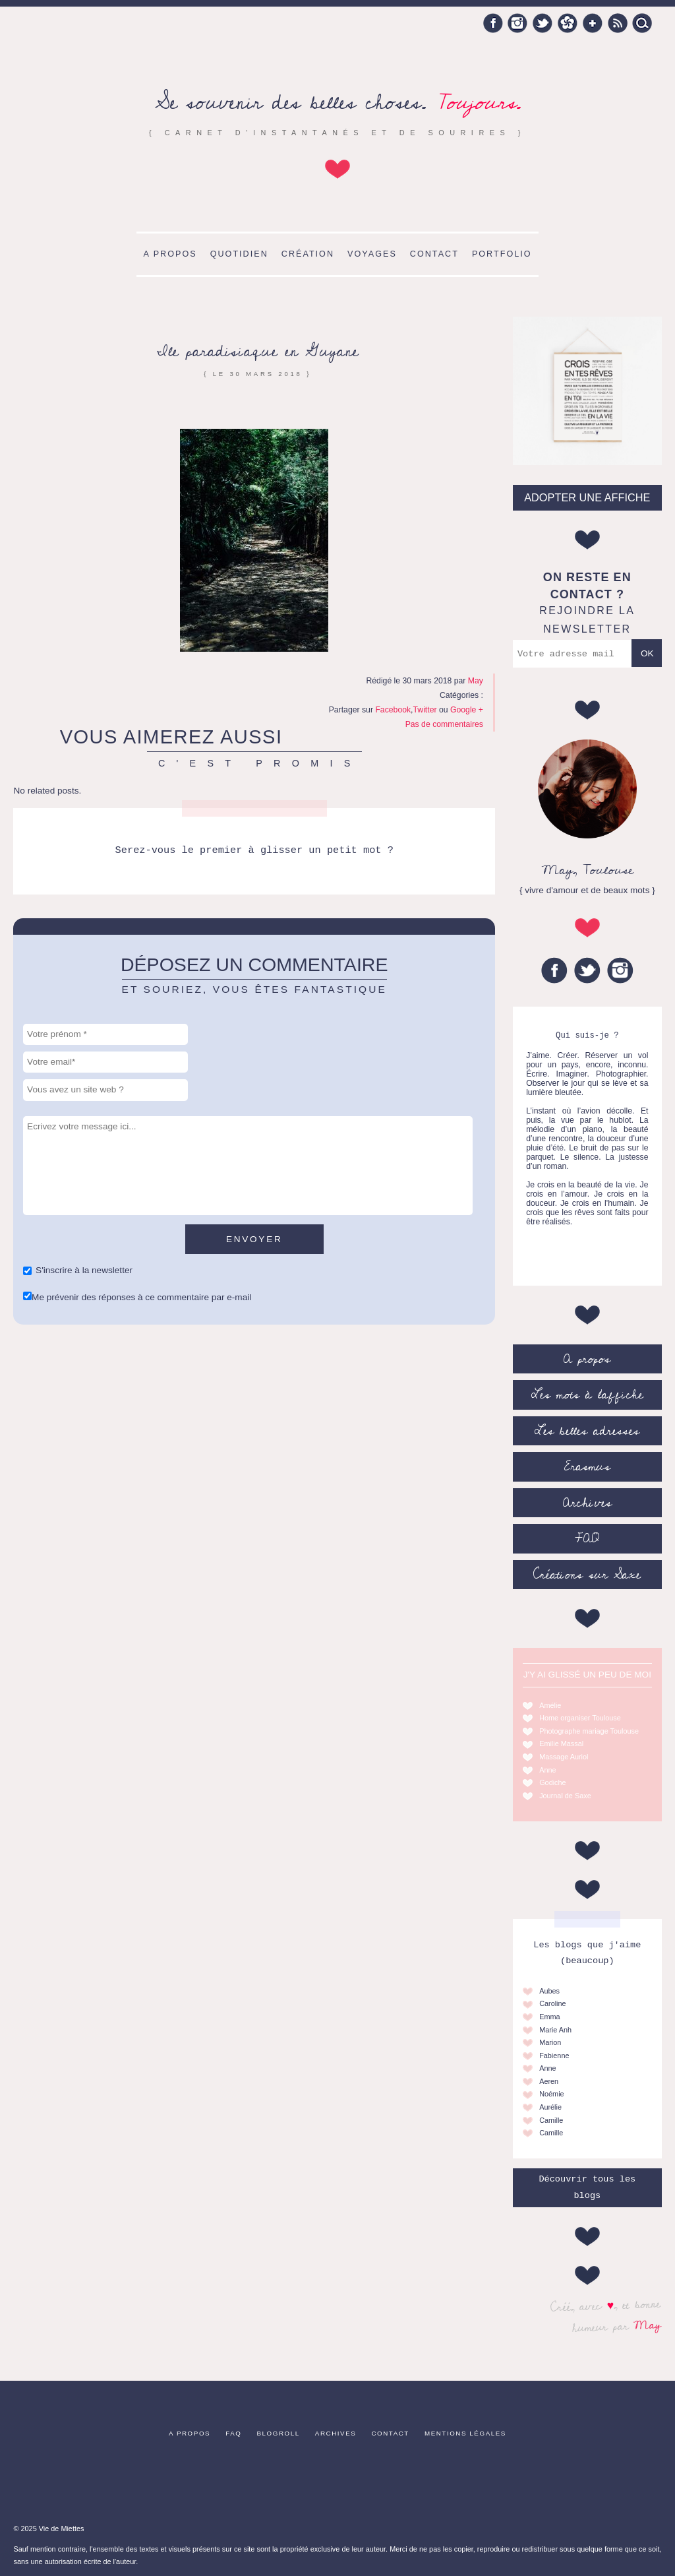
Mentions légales (465, 2433)
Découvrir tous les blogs (587, 2187)
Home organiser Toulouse (580, 1718)
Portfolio (502, 254)
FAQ (587, 1538)
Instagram (517, 23)
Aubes (549, 1991)
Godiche (552, 1782)
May (647, 2325)
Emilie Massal (561, 1743)
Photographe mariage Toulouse (589, 1731)
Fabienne (554, 2055)
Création (307, 254)
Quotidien (239, 254)
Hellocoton (567, 23)
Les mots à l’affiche (587, 1394)
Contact (434, 254)
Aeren (548, 2081)
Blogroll (278, 2433)
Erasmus (587, 1466)
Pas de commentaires (444, 724)
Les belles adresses (587, 1431)
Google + (592, 23)
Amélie (550, 1705)
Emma (549, 2017)
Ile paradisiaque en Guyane (258, 351)
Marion (550, 2042)
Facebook (493, 23)
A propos (169, 254)
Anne (547, 1770)
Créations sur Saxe (587, 1574)
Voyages (372, 254)
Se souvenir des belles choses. (338, 102)
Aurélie (550, 2107)
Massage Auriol (563, 1757)
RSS (618, 23)
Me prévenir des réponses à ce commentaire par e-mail (141, 1297)
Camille (551, 2120)
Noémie (551, 2094)
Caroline (552, 2003)
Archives (587, 1503)
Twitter (542, 23)
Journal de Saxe (565, 1796)
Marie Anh (555, 2030)
